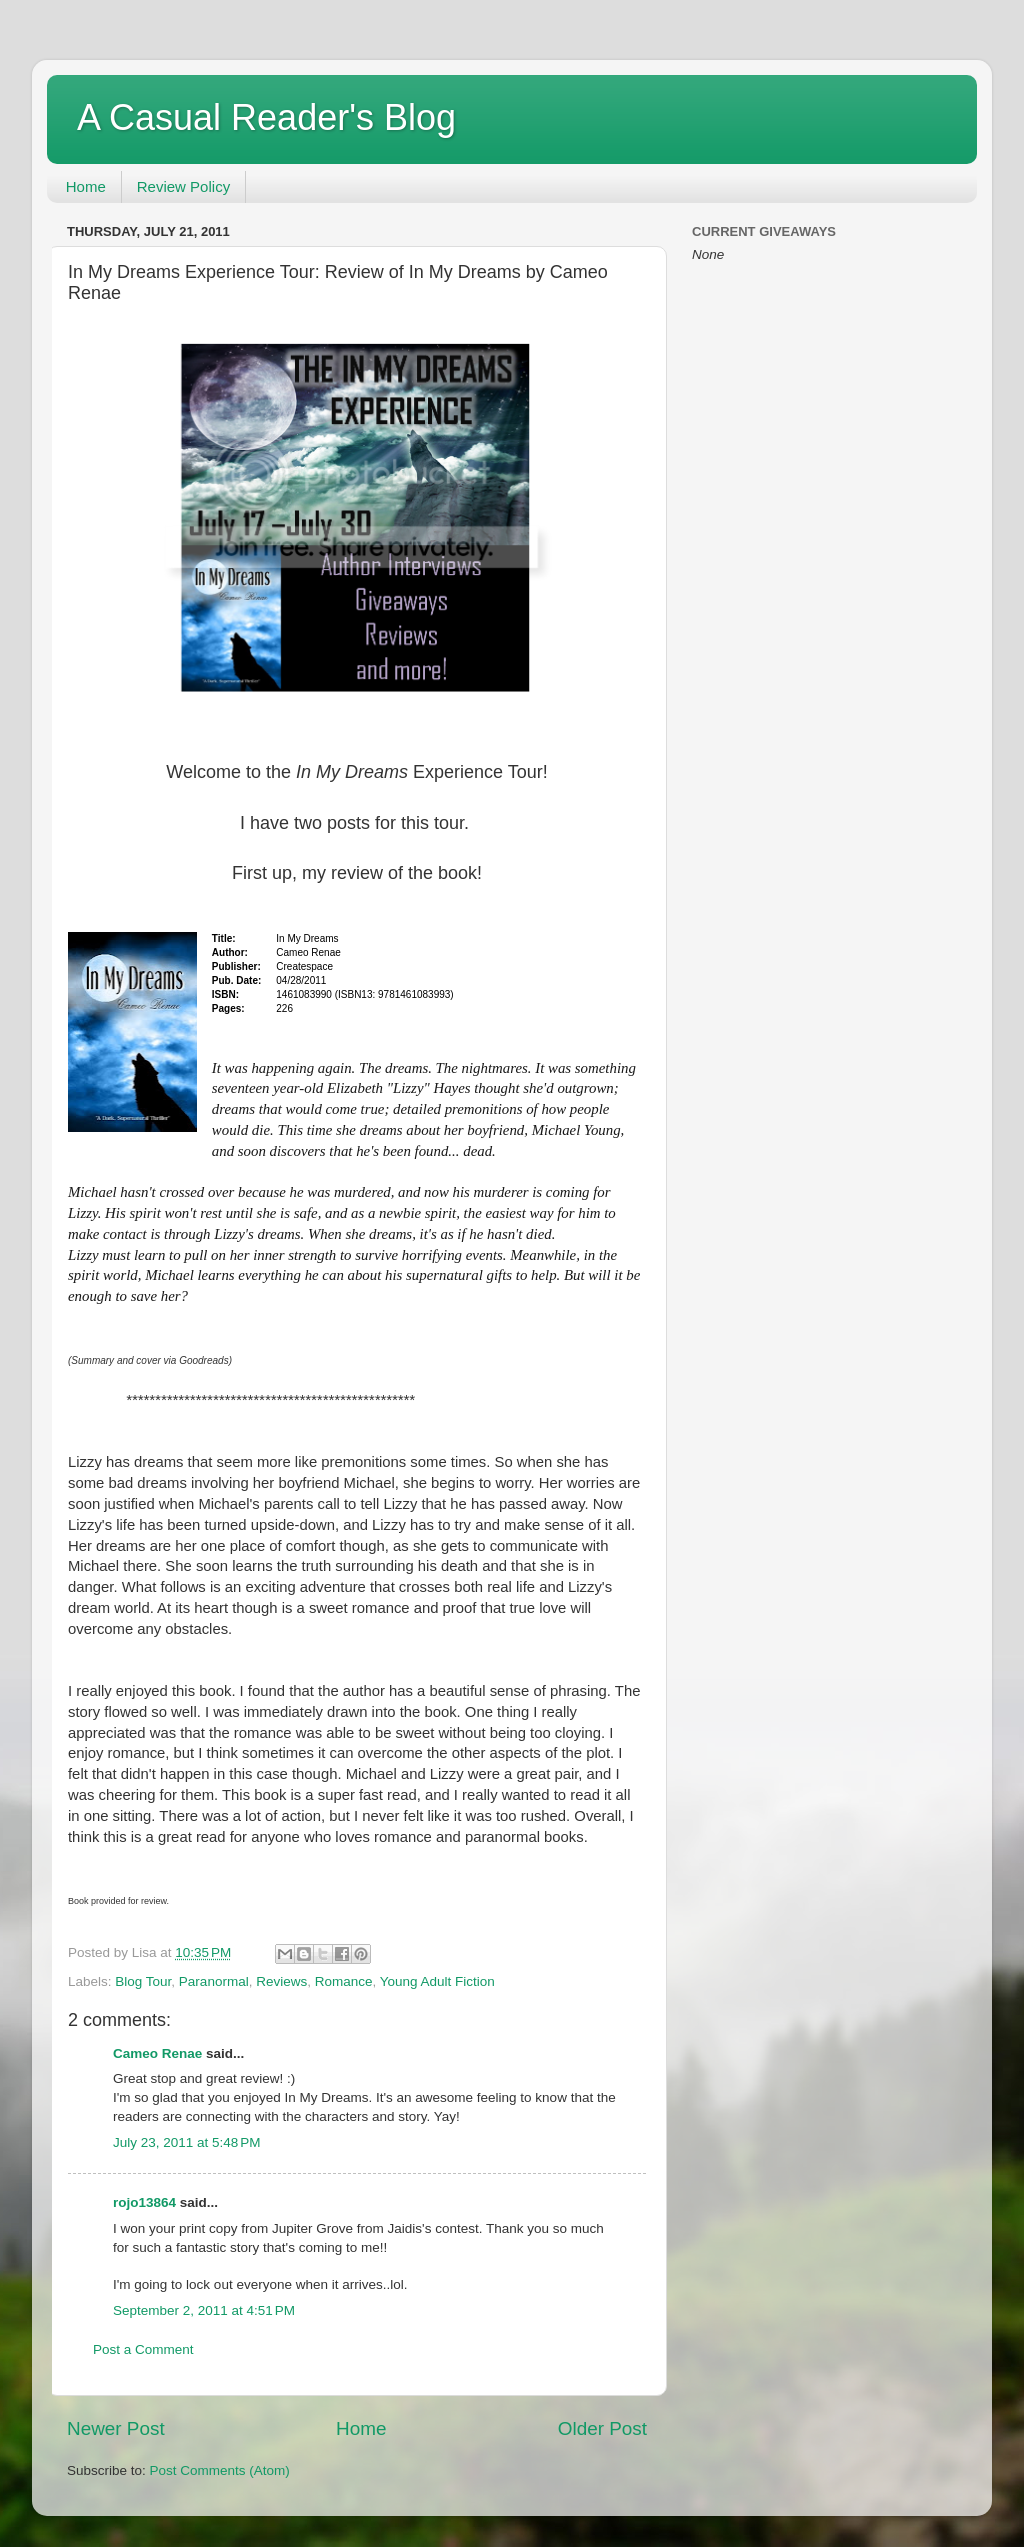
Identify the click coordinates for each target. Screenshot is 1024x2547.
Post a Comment (143, 2349)
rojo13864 (144, 2202)
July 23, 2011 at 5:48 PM (186, 2142)
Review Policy (183, 186)
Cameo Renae (157, 2053)
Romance (344, 1981)
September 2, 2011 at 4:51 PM (204, 2310)
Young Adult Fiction (437, 1981)
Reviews (281, 1981)
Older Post (602, 2428)
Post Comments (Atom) (220, 2470)
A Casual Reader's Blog (266, 117)
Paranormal (214, 1981)
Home (86, 186)
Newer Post (116, 2428)
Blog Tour (143, 1981)
